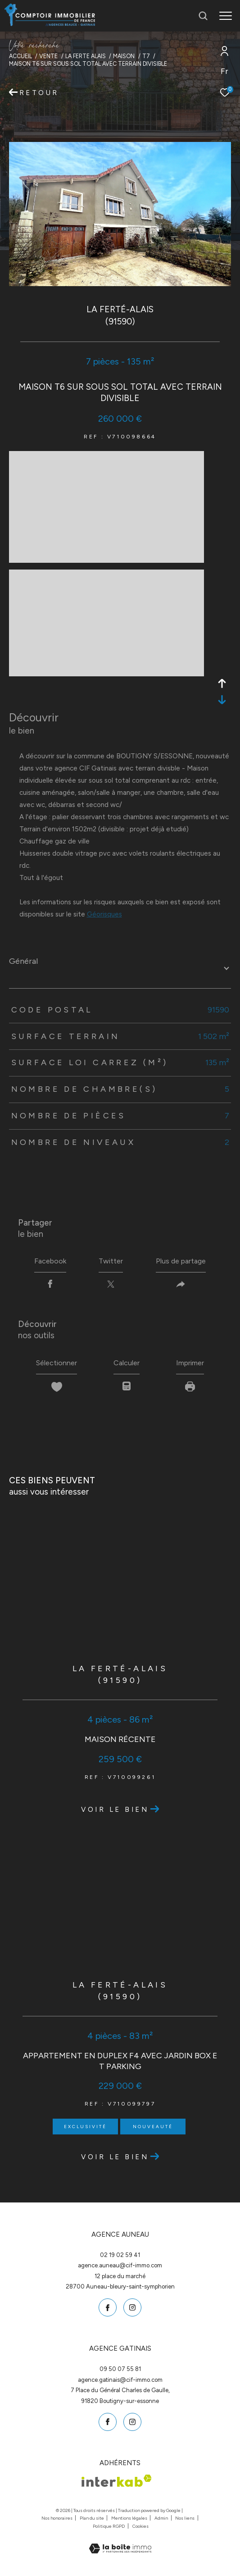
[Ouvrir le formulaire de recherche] (203, 16)
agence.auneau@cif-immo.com (120, 2265)
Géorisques (104, 914)
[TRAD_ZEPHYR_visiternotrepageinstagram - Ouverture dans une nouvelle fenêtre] (132, 2307)
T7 (146, 56)
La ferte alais (85, 56)
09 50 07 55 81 (120, 2369)
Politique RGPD (109, 2526)
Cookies (140, 2526)
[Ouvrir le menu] (225, 16)
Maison (124, 56)
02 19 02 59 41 (120, 2255)
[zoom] (106, 559)
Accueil (20, 56)
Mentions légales (129, 2518)
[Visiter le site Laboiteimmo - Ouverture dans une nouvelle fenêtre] (120, 2542)
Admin (161, 2518)
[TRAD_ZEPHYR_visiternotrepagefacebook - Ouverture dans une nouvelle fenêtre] (108, 2307)
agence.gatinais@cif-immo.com (120, 2379)
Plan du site (92, 2518)
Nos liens (185, 2518)
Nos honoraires (57, 2518)
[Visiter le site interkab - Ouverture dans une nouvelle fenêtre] (117, 2481)
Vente (48, 56)
